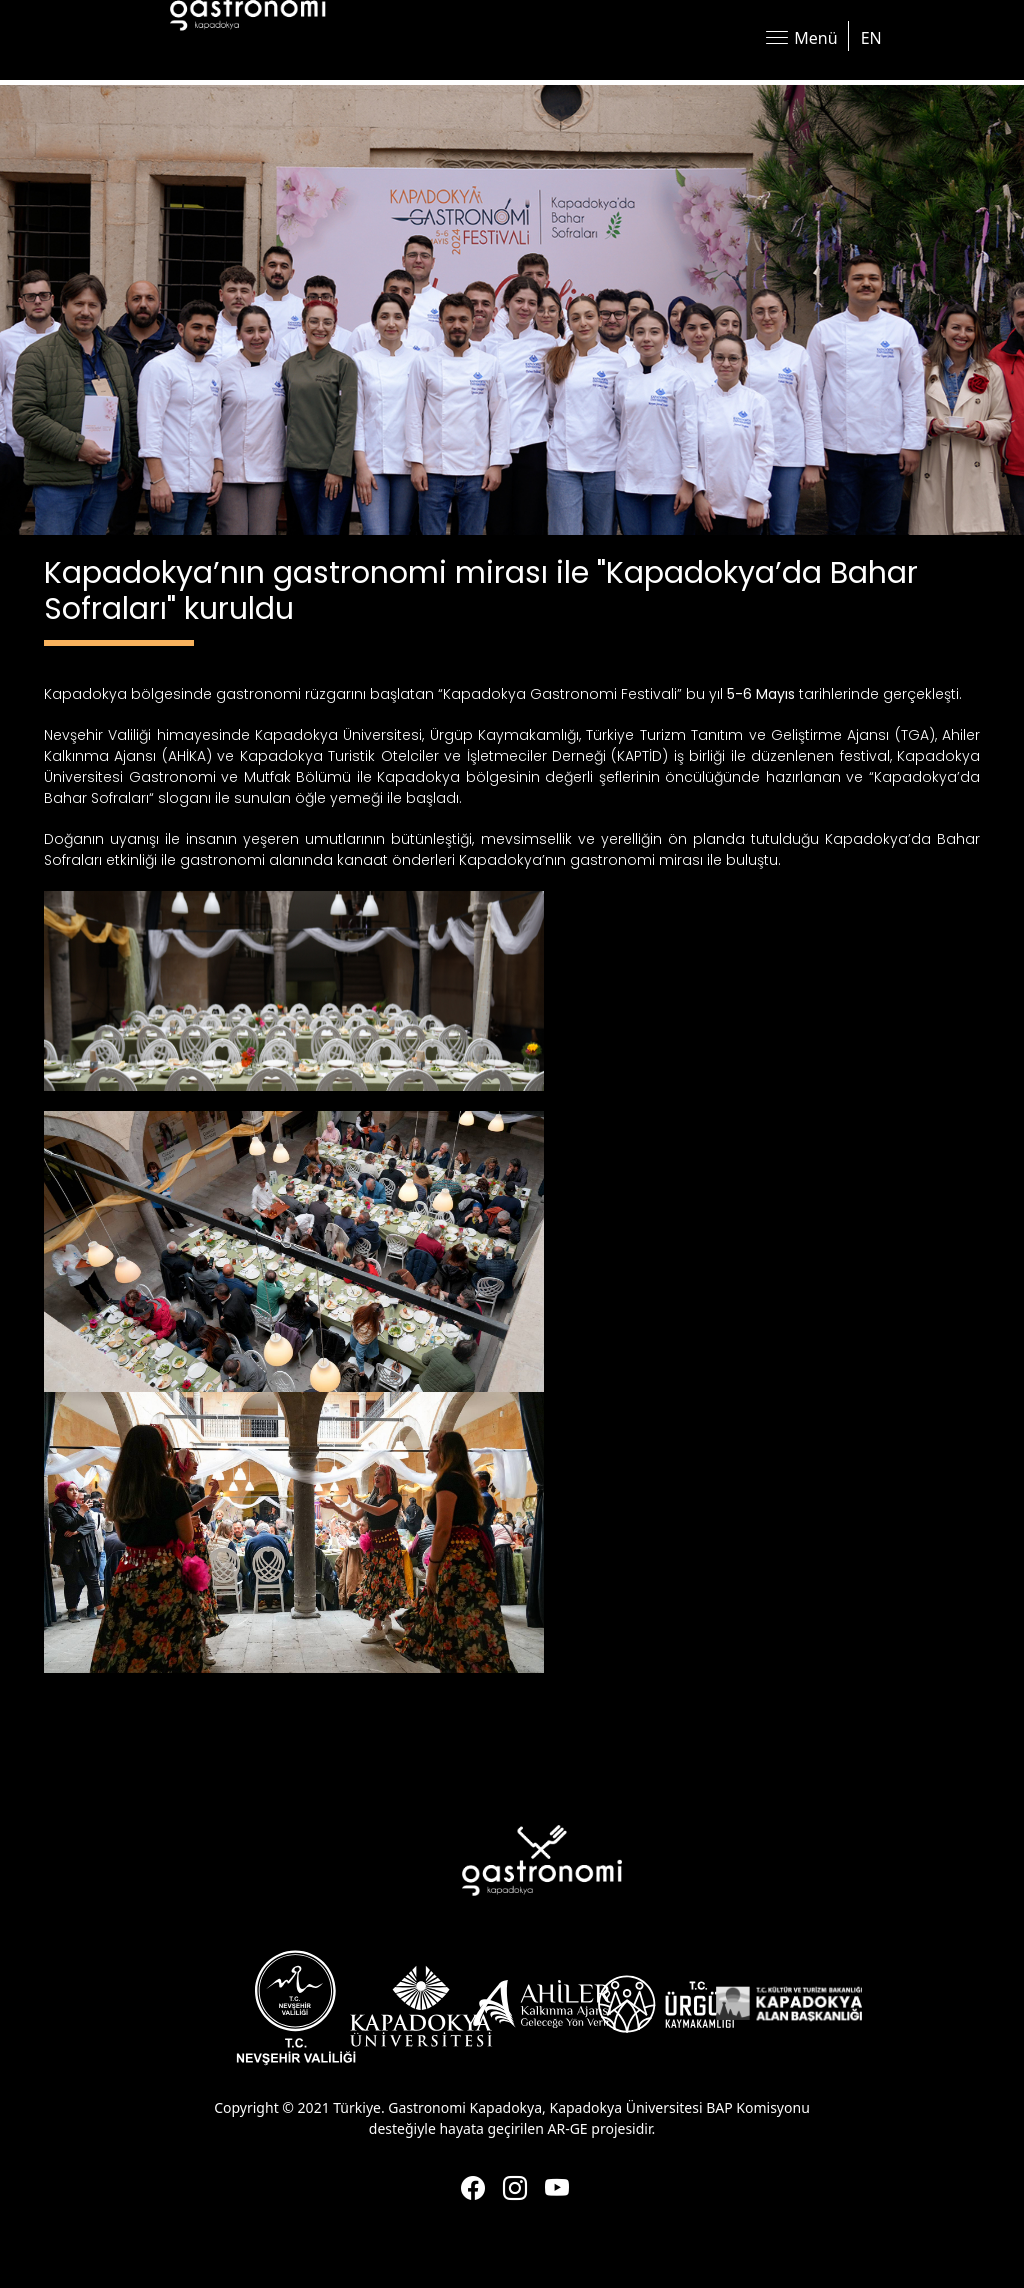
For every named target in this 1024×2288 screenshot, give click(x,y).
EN (871, 38)
